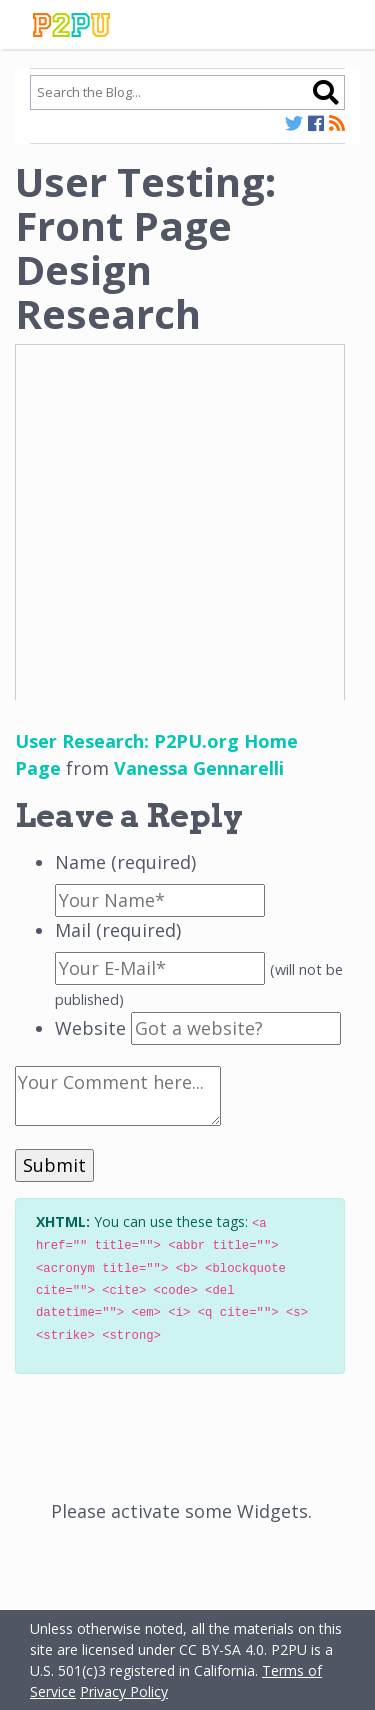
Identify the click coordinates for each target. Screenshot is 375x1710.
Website (90, 1028)
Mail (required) (118, 930)
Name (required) (125, 862)
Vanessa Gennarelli (199, 768)
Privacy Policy (124, 1691)
